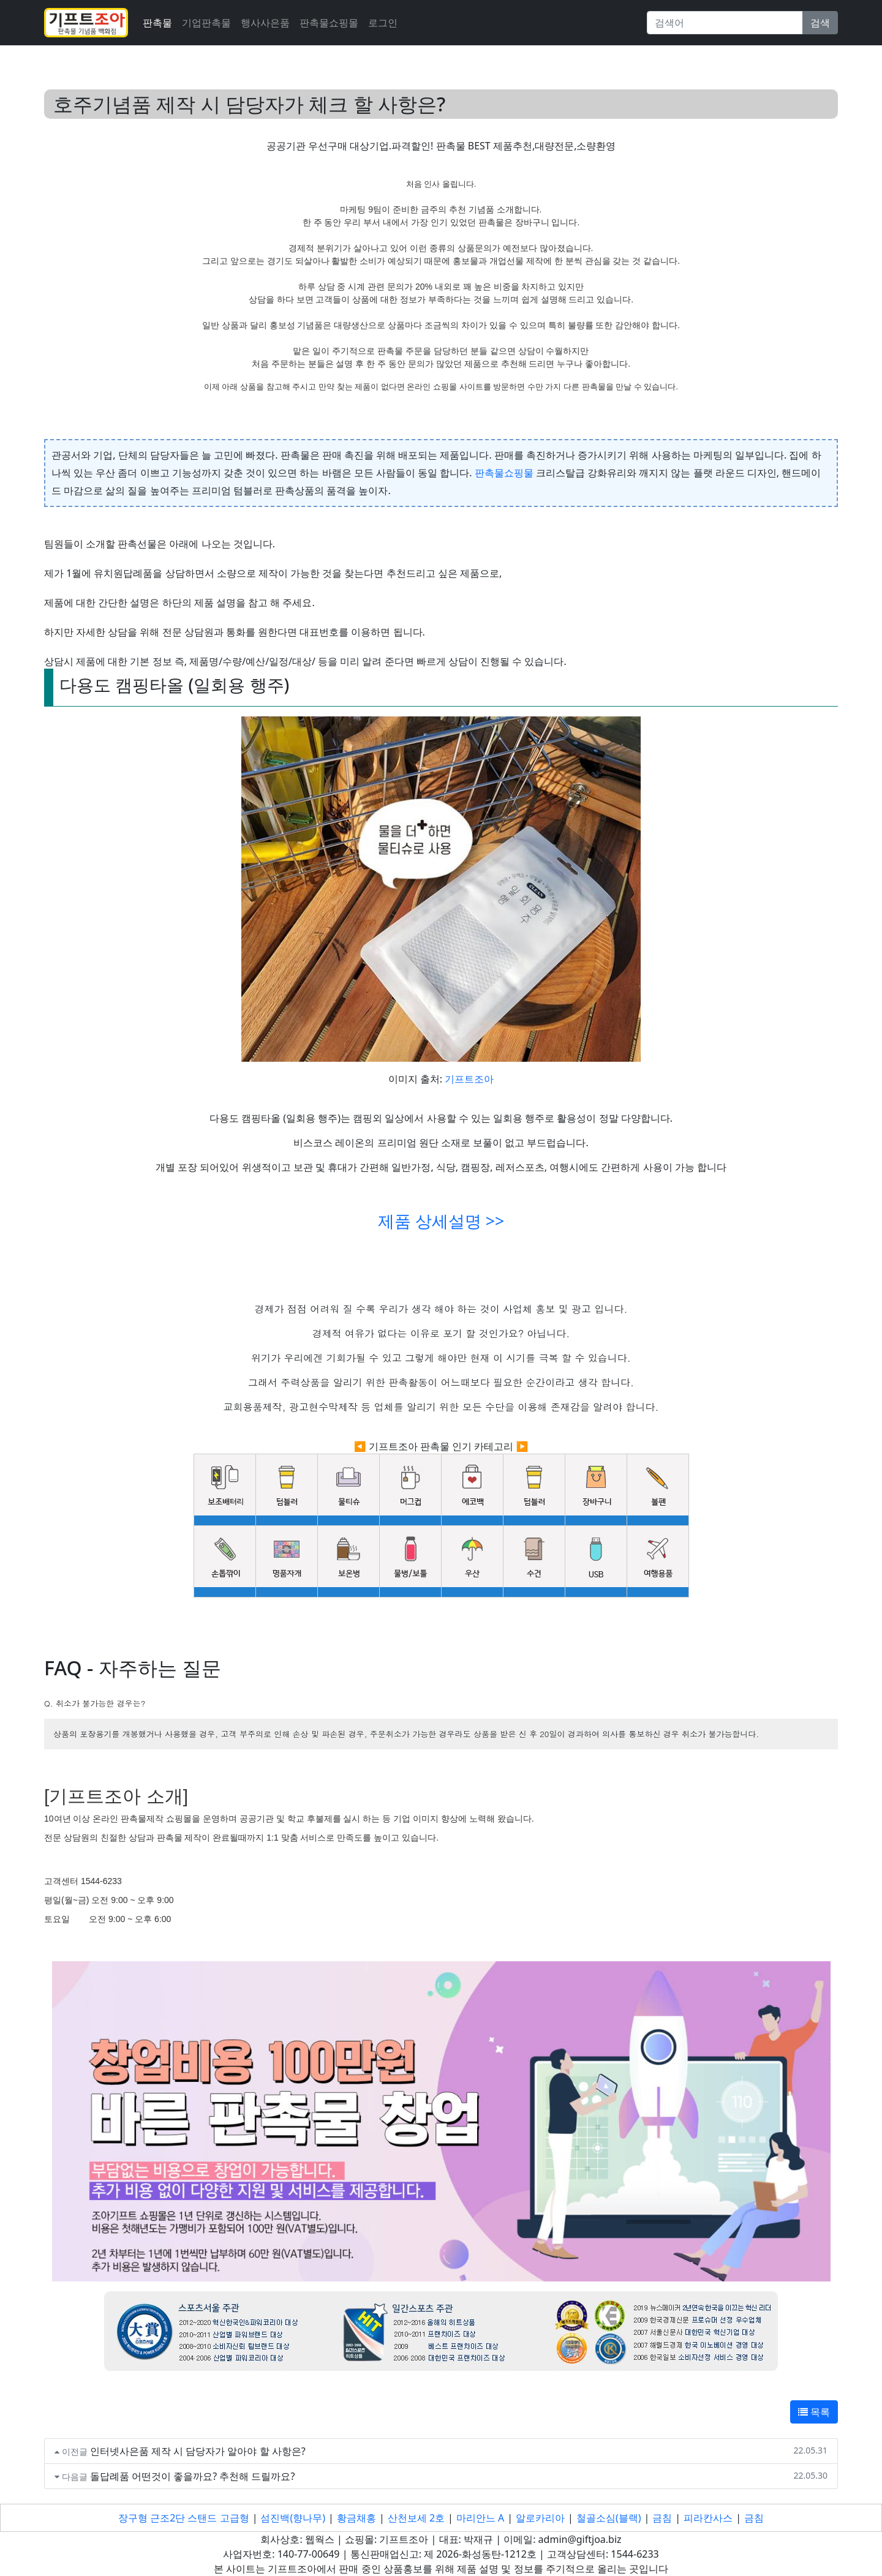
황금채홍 (356, 2518)
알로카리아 (540, 2518)
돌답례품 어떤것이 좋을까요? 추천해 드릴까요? (192, 2476)
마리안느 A (480, 2518)
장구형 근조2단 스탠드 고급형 (183, 2518)
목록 (814, 2412)
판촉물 (157, 22)
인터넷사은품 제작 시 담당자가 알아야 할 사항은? (198, 2451)
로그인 (383, 22)
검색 (820, 22)
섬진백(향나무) (292, 2518)
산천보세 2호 (416, 2518)
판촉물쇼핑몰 (329, 22)
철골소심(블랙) (608, 2518)
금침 (662, 2518)
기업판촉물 (206, 22)
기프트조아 (469, 1079)
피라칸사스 (708, 2518)
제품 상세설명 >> (441, 1221)
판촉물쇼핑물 (504, 472)
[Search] (725, 22)
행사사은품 (265, 22)
